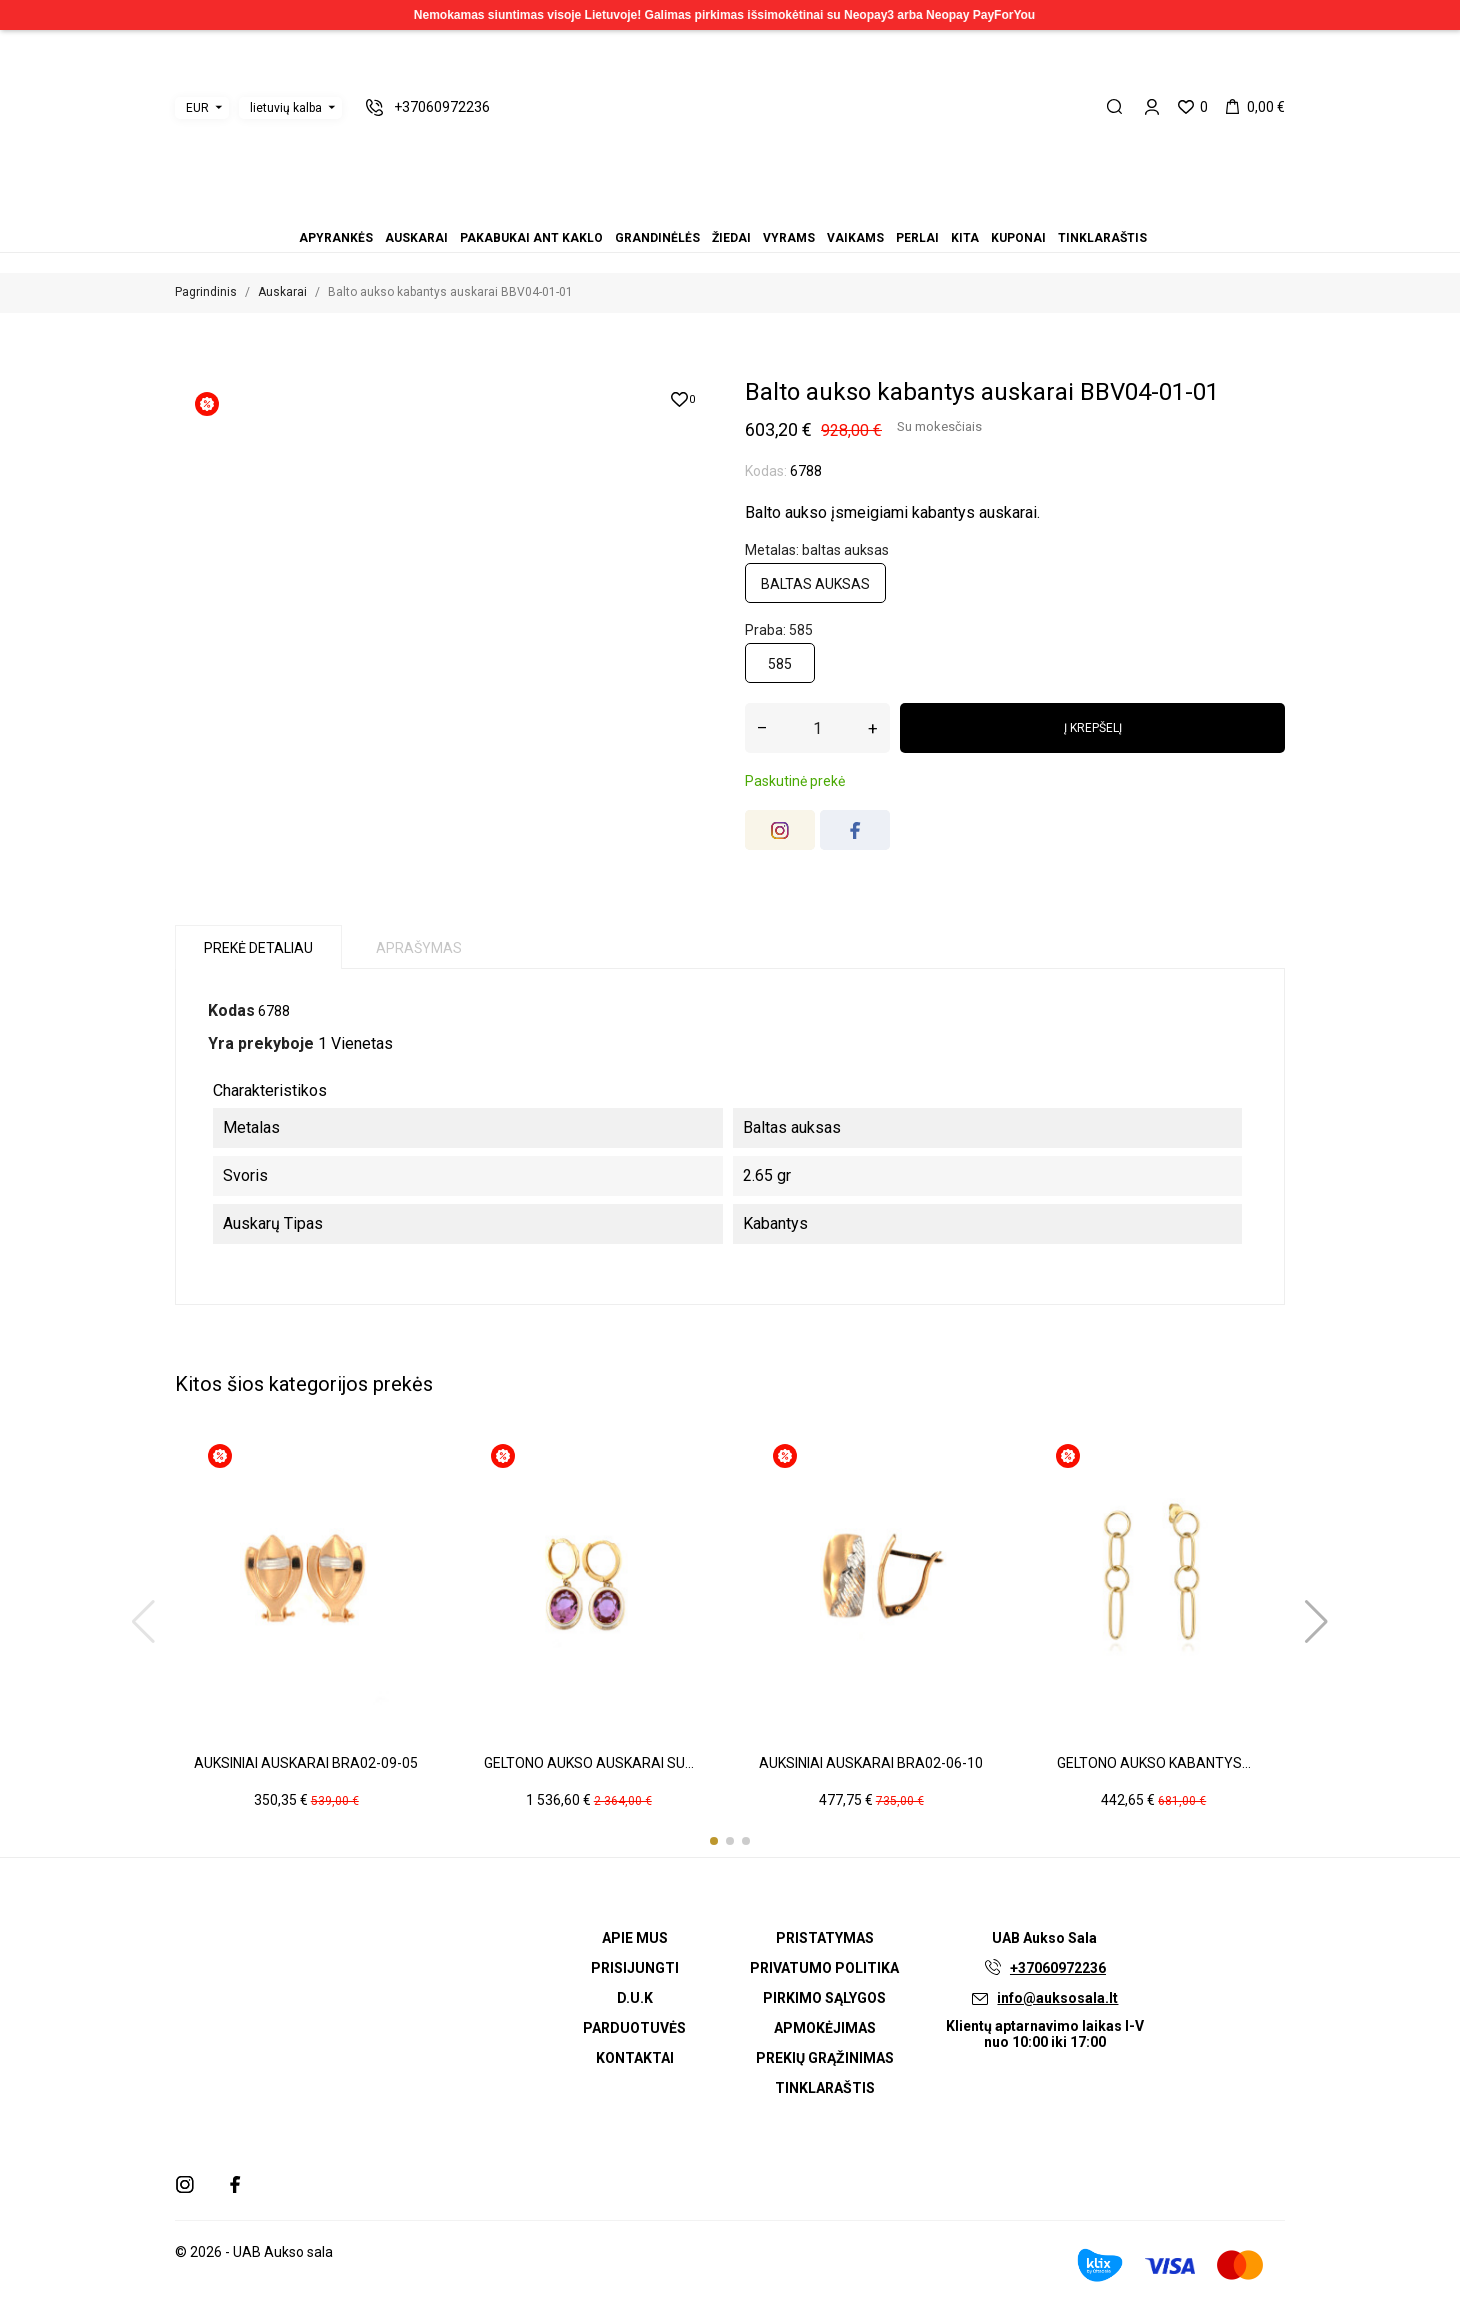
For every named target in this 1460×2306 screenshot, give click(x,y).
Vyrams (730, 210)
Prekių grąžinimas (825, 2058)
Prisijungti (635, 1968)
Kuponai (778, 210)
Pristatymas (825, 1938)
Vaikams (742, 210)
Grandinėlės (706, 210)
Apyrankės (670, 210)
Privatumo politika (824, 1968)
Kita (766, 210)
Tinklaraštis (790, 210)
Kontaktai (635, 2058)
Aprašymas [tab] (419, 948)
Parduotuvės (634, 2028)
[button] (714, 1841)
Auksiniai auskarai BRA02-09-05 (306, 1763)
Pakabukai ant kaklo (694, 210)
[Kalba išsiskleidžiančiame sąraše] (290, 108)
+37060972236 (1058, 1968)
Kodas (231, 1010)
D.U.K (635, 1998)
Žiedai (718, 210)
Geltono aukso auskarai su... (589, 1763)
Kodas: (766, 471)
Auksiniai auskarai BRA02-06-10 (871, 1763)
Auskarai (682, 210)
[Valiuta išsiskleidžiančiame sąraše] (202, 108)
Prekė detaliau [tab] (258, 948)
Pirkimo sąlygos (824, 1998)
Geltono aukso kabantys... (1154, 1763)
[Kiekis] (817, 728)
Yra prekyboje (261, 1043)
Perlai (754, 210)
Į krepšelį (1093, 728)
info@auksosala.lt (1057, 1998)
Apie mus (635, 1938)
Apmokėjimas (825, 2028)
